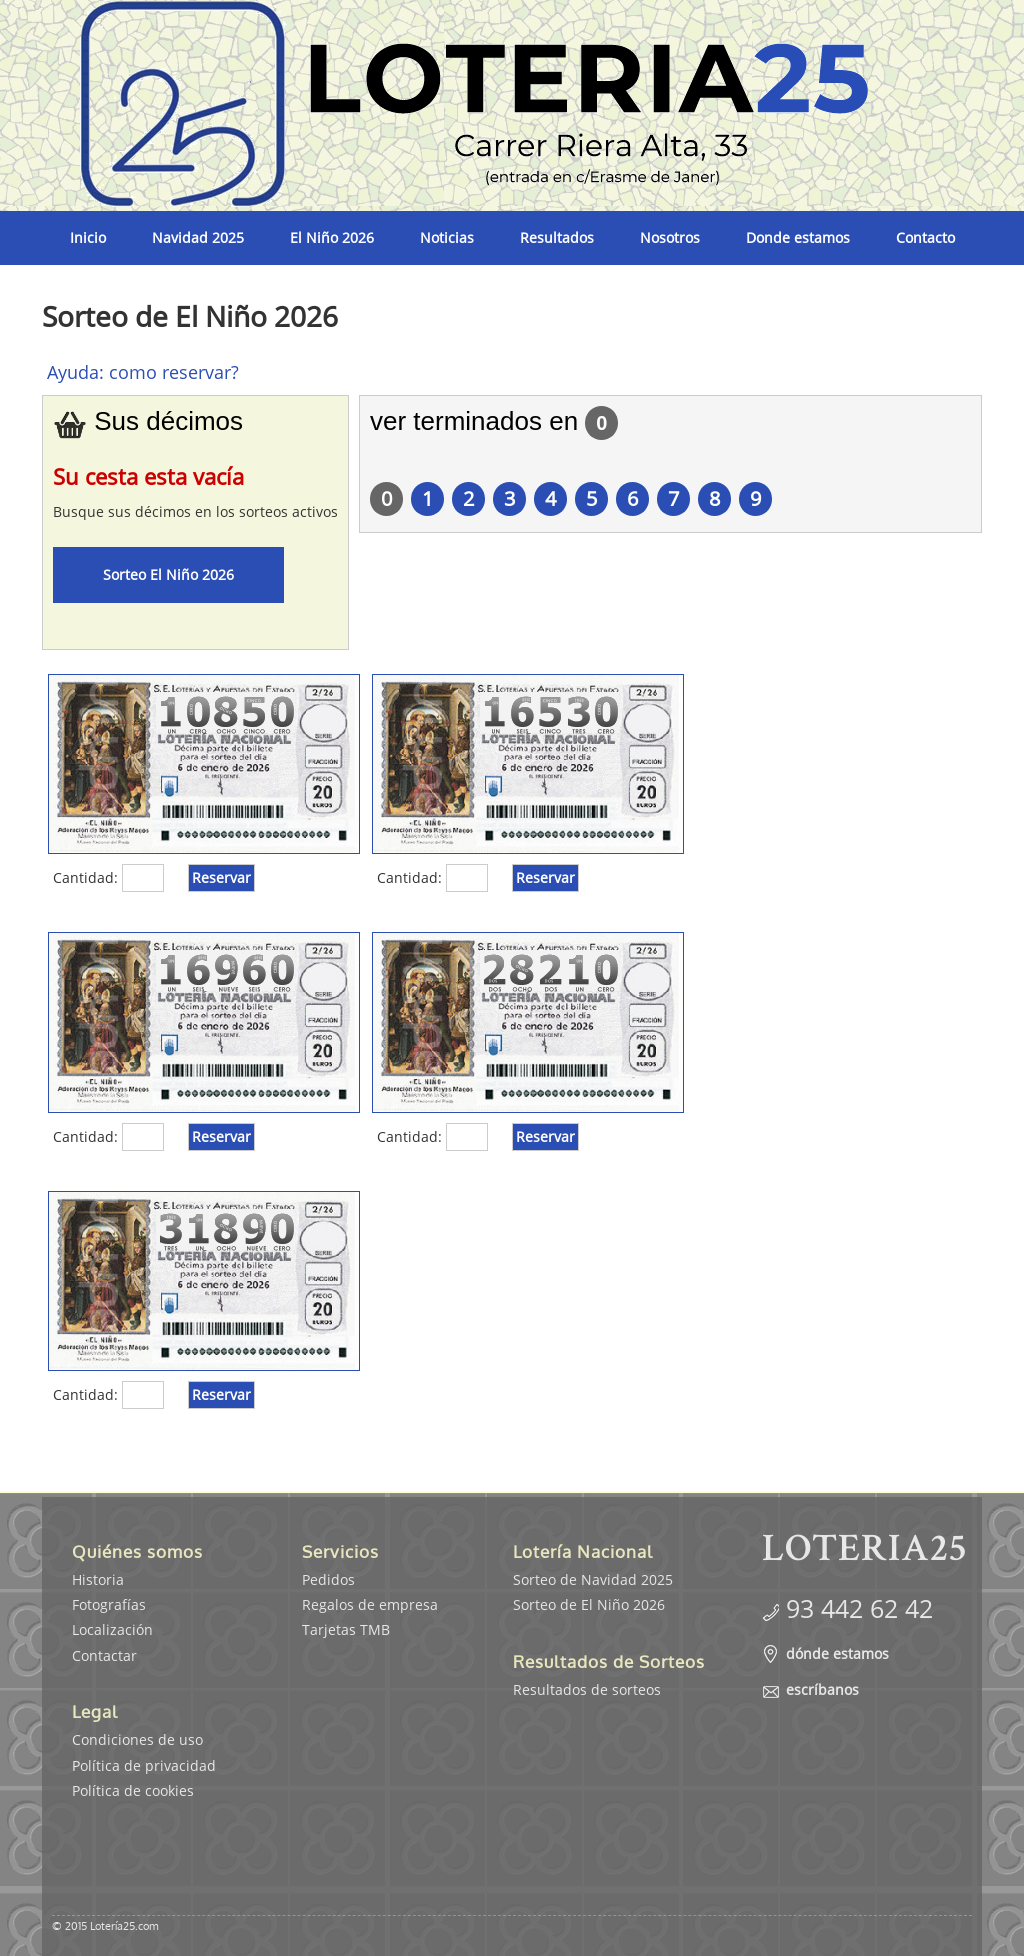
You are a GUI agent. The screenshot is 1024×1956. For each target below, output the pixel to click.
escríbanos (822, 1689)
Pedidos (328, 1579)
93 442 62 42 (859, 1608)
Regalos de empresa (370, 1604)
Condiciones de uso (137, 1739)
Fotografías (109, 1604)
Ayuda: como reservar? (143, 372)
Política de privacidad (144, 1765)
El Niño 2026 (332, 237)
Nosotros (670, 237)
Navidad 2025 (198, 237)
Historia (98, 1579)
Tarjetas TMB (346, 1629)
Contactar (104, 1655)
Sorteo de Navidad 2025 (593, 1579)
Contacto (925, 237)
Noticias (447, 237)
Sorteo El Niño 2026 (168, 574)
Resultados (557, 237)
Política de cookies (133, 1790)
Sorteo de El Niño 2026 (589, 1604)
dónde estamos (837, 1653)
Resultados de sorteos (587, 1689)
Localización (112, 1629)
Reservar (221, 877)
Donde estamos (798, 237)
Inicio (88, 237)
